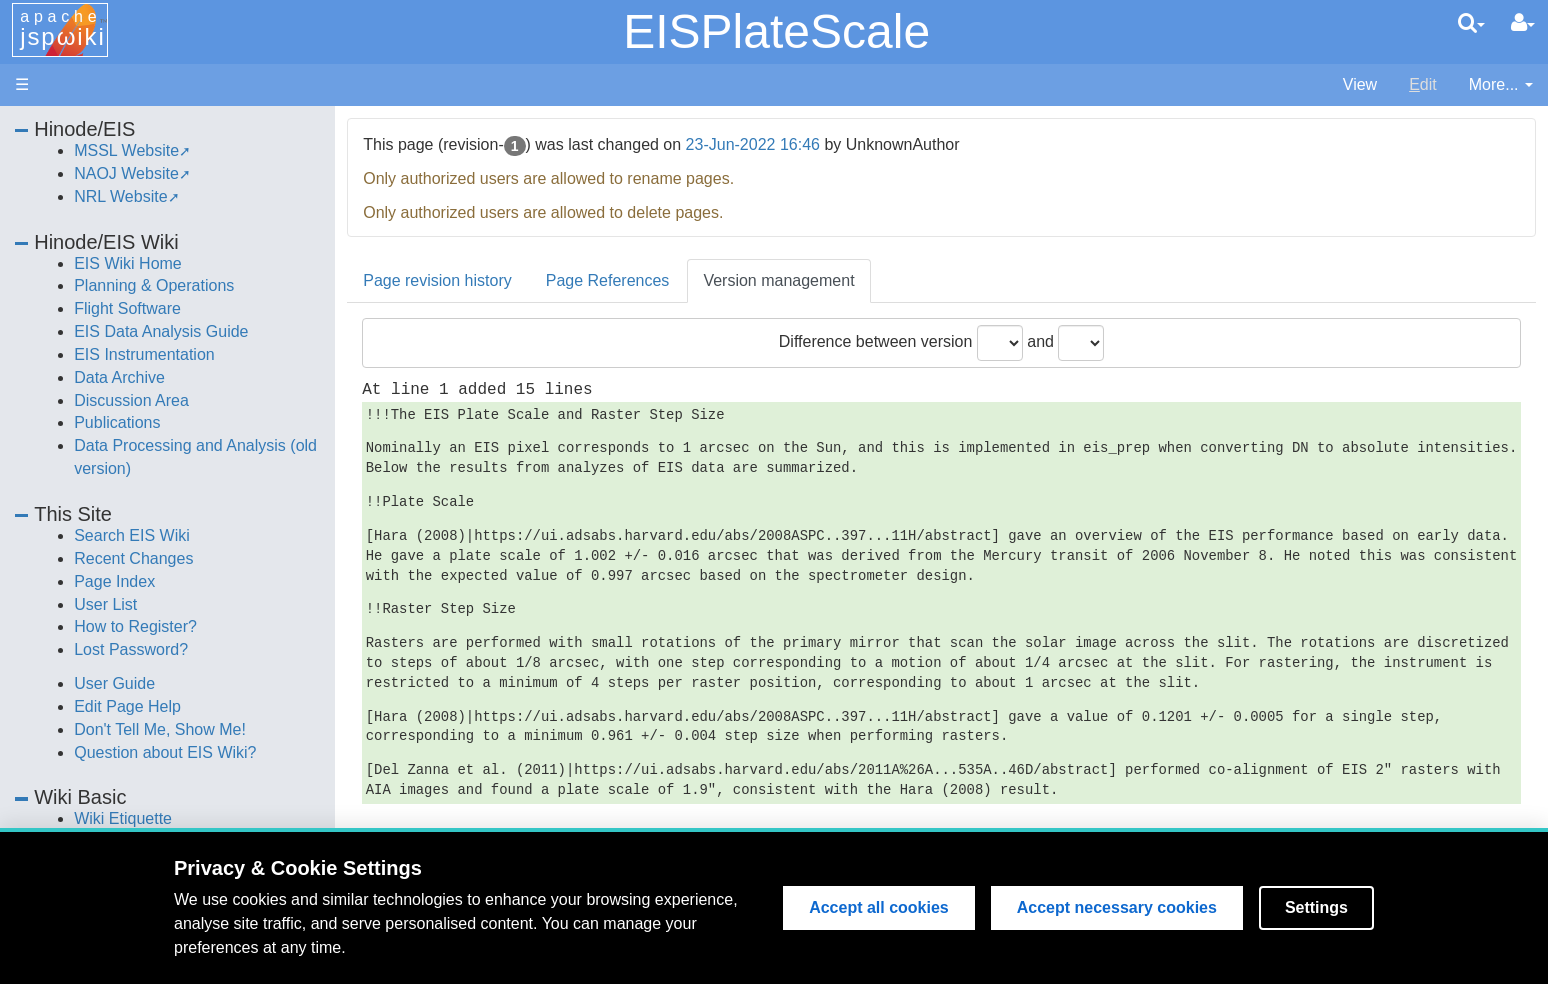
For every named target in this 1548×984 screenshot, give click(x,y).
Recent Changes (133, 558)
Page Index (114, 581)
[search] (1471, 23)
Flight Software (127, 308)
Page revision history (437, 280)
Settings (1316, 907)
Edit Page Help (127, 706)
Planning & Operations (154, 285)
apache (63, 29)
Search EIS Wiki (132, 535)
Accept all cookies (879, 907)
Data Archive (119, 377)
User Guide (114, 683)
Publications (117, 422)
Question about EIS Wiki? (165, 752)
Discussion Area (131, 400)
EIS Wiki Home (128, 263)
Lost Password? (131, 649)
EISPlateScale (776, 31)
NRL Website (120, 196)
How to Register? (135, 626)
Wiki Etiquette (123, 818)
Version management (778, 280)
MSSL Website (126, 150)
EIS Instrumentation (144, 354)
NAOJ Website (126, 173)
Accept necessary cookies (1117, 907)
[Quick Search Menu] (1471, 23)
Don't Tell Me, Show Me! (160, 729)
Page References (608, 280)
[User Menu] (1523, 23)
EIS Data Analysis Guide (161, 331)
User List (105, 604)
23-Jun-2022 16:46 (753, 144)
